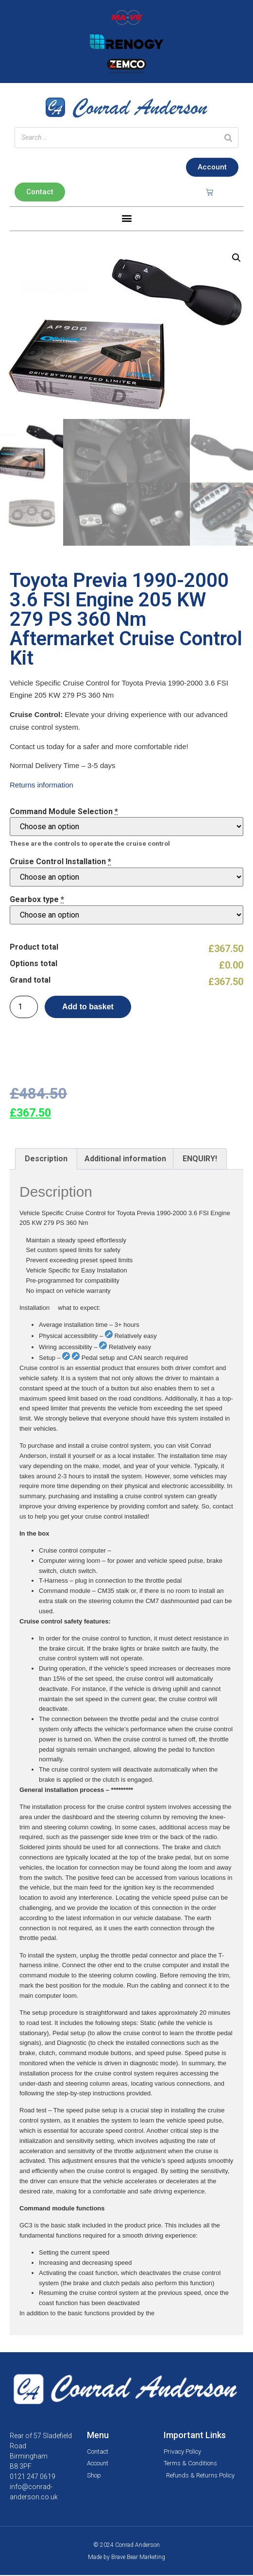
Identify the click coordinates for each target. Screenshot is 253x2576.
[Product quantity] (24, 1008)
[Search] (228, 138)
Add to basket (88, 1008)
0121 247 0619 (32, 2477)
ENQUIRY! (200, 1159)
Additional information (125, 1159)
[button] (126, 218)
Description (46, 1159)
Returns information (41, 786)
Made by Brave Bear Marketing (126, 2558)
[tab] (46, 1160)
